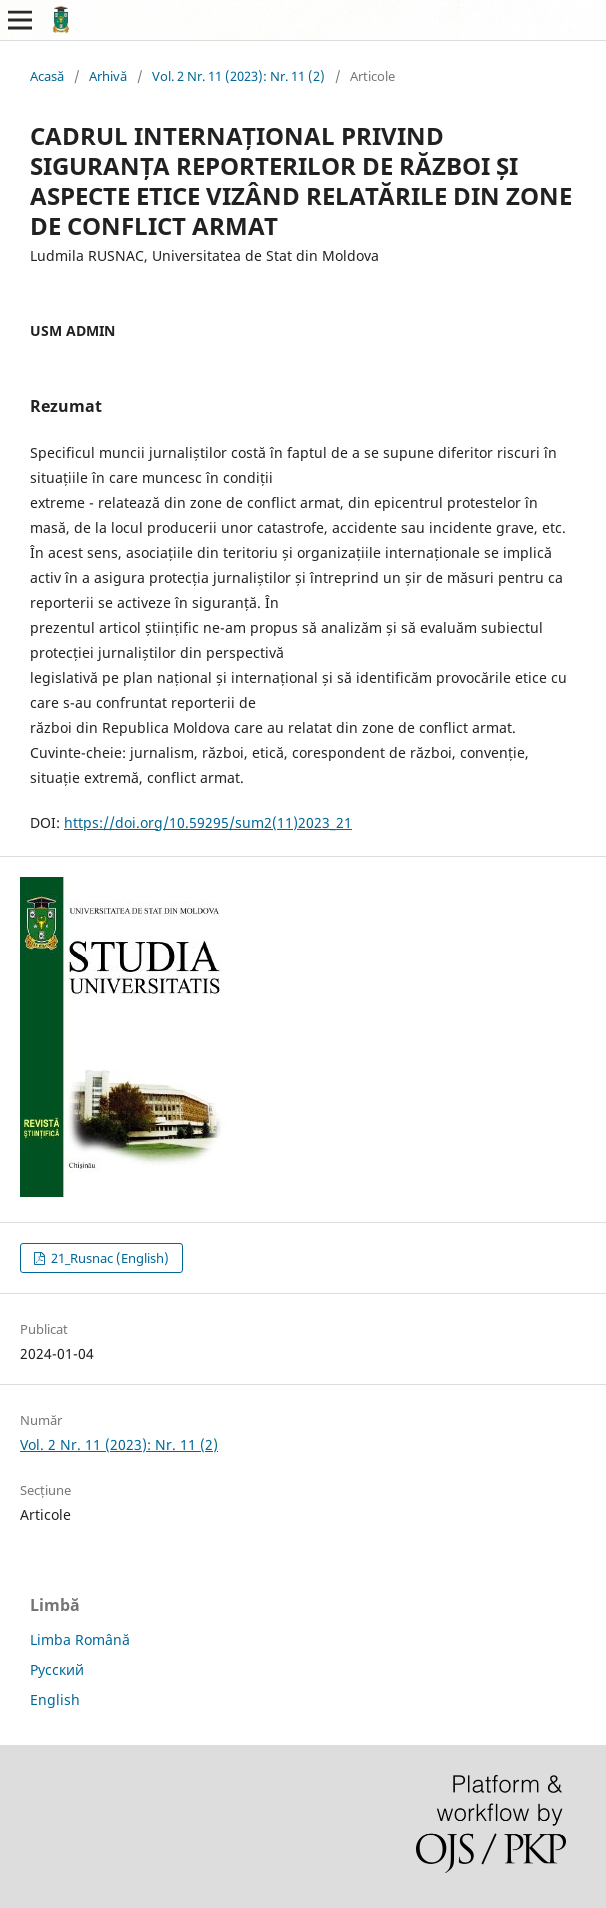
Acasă (47, 76)
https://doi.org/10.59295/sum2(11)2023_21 (208, 822)
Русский (57, 1669)
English (55, 1699)
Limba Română (80, 1639)
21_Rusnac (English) (108, 1258)
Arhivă (108, 76)
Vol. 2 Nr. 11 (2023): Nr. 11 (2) (238, 76)
